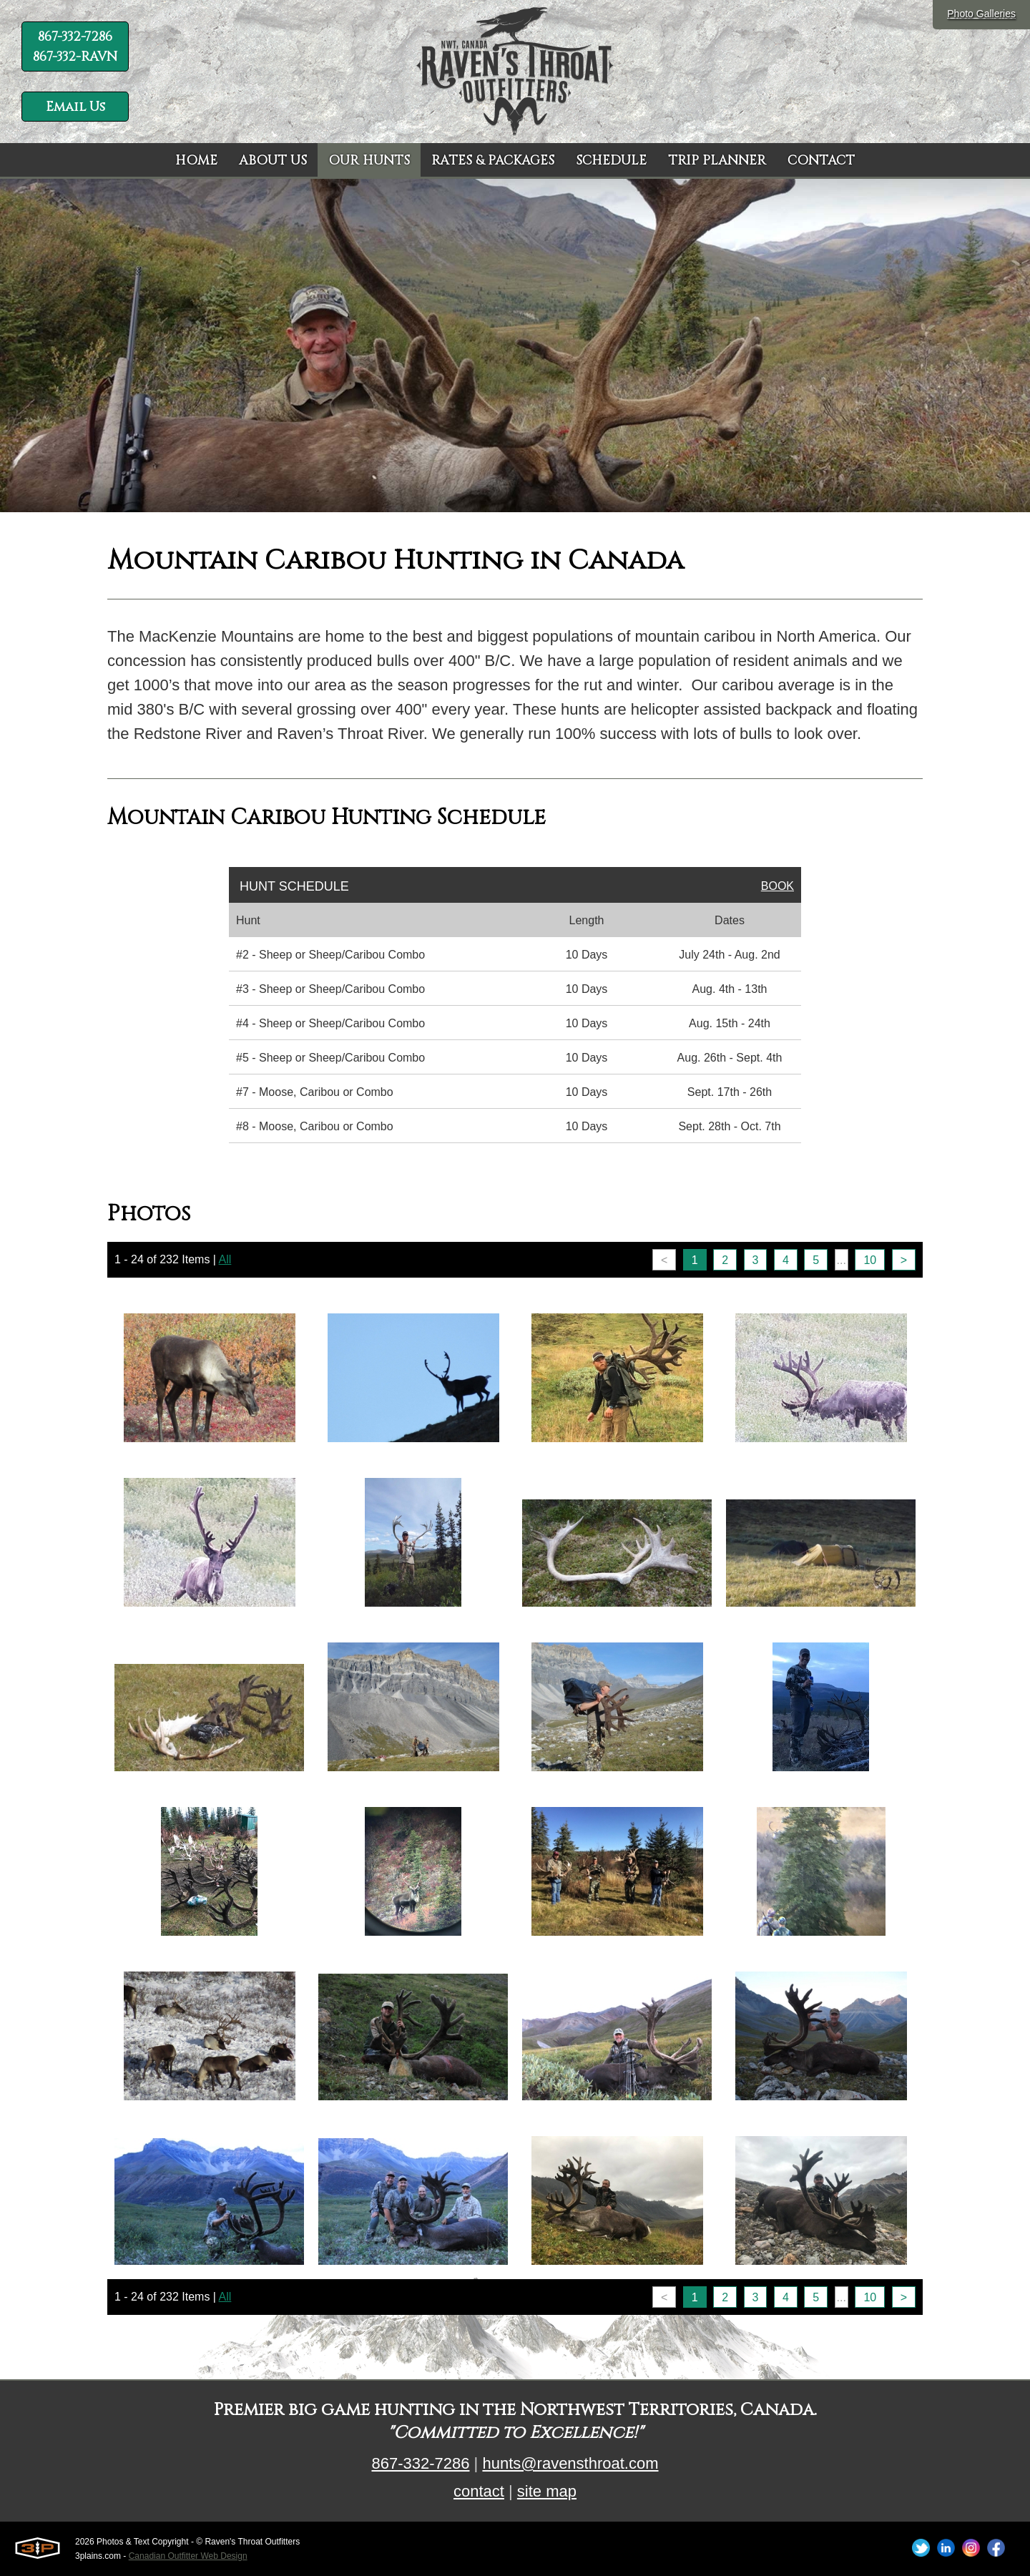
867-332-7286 (420, 2463)
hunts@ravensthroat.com (570, 2463)
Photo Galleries (981, 13)
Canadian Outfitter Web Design (188, 2556)
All (225, 1259)
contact (478, 2491)
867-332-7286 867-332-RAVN (75, 47)
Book (777, 886)
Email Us (75, 107)
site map (547, 2491)
